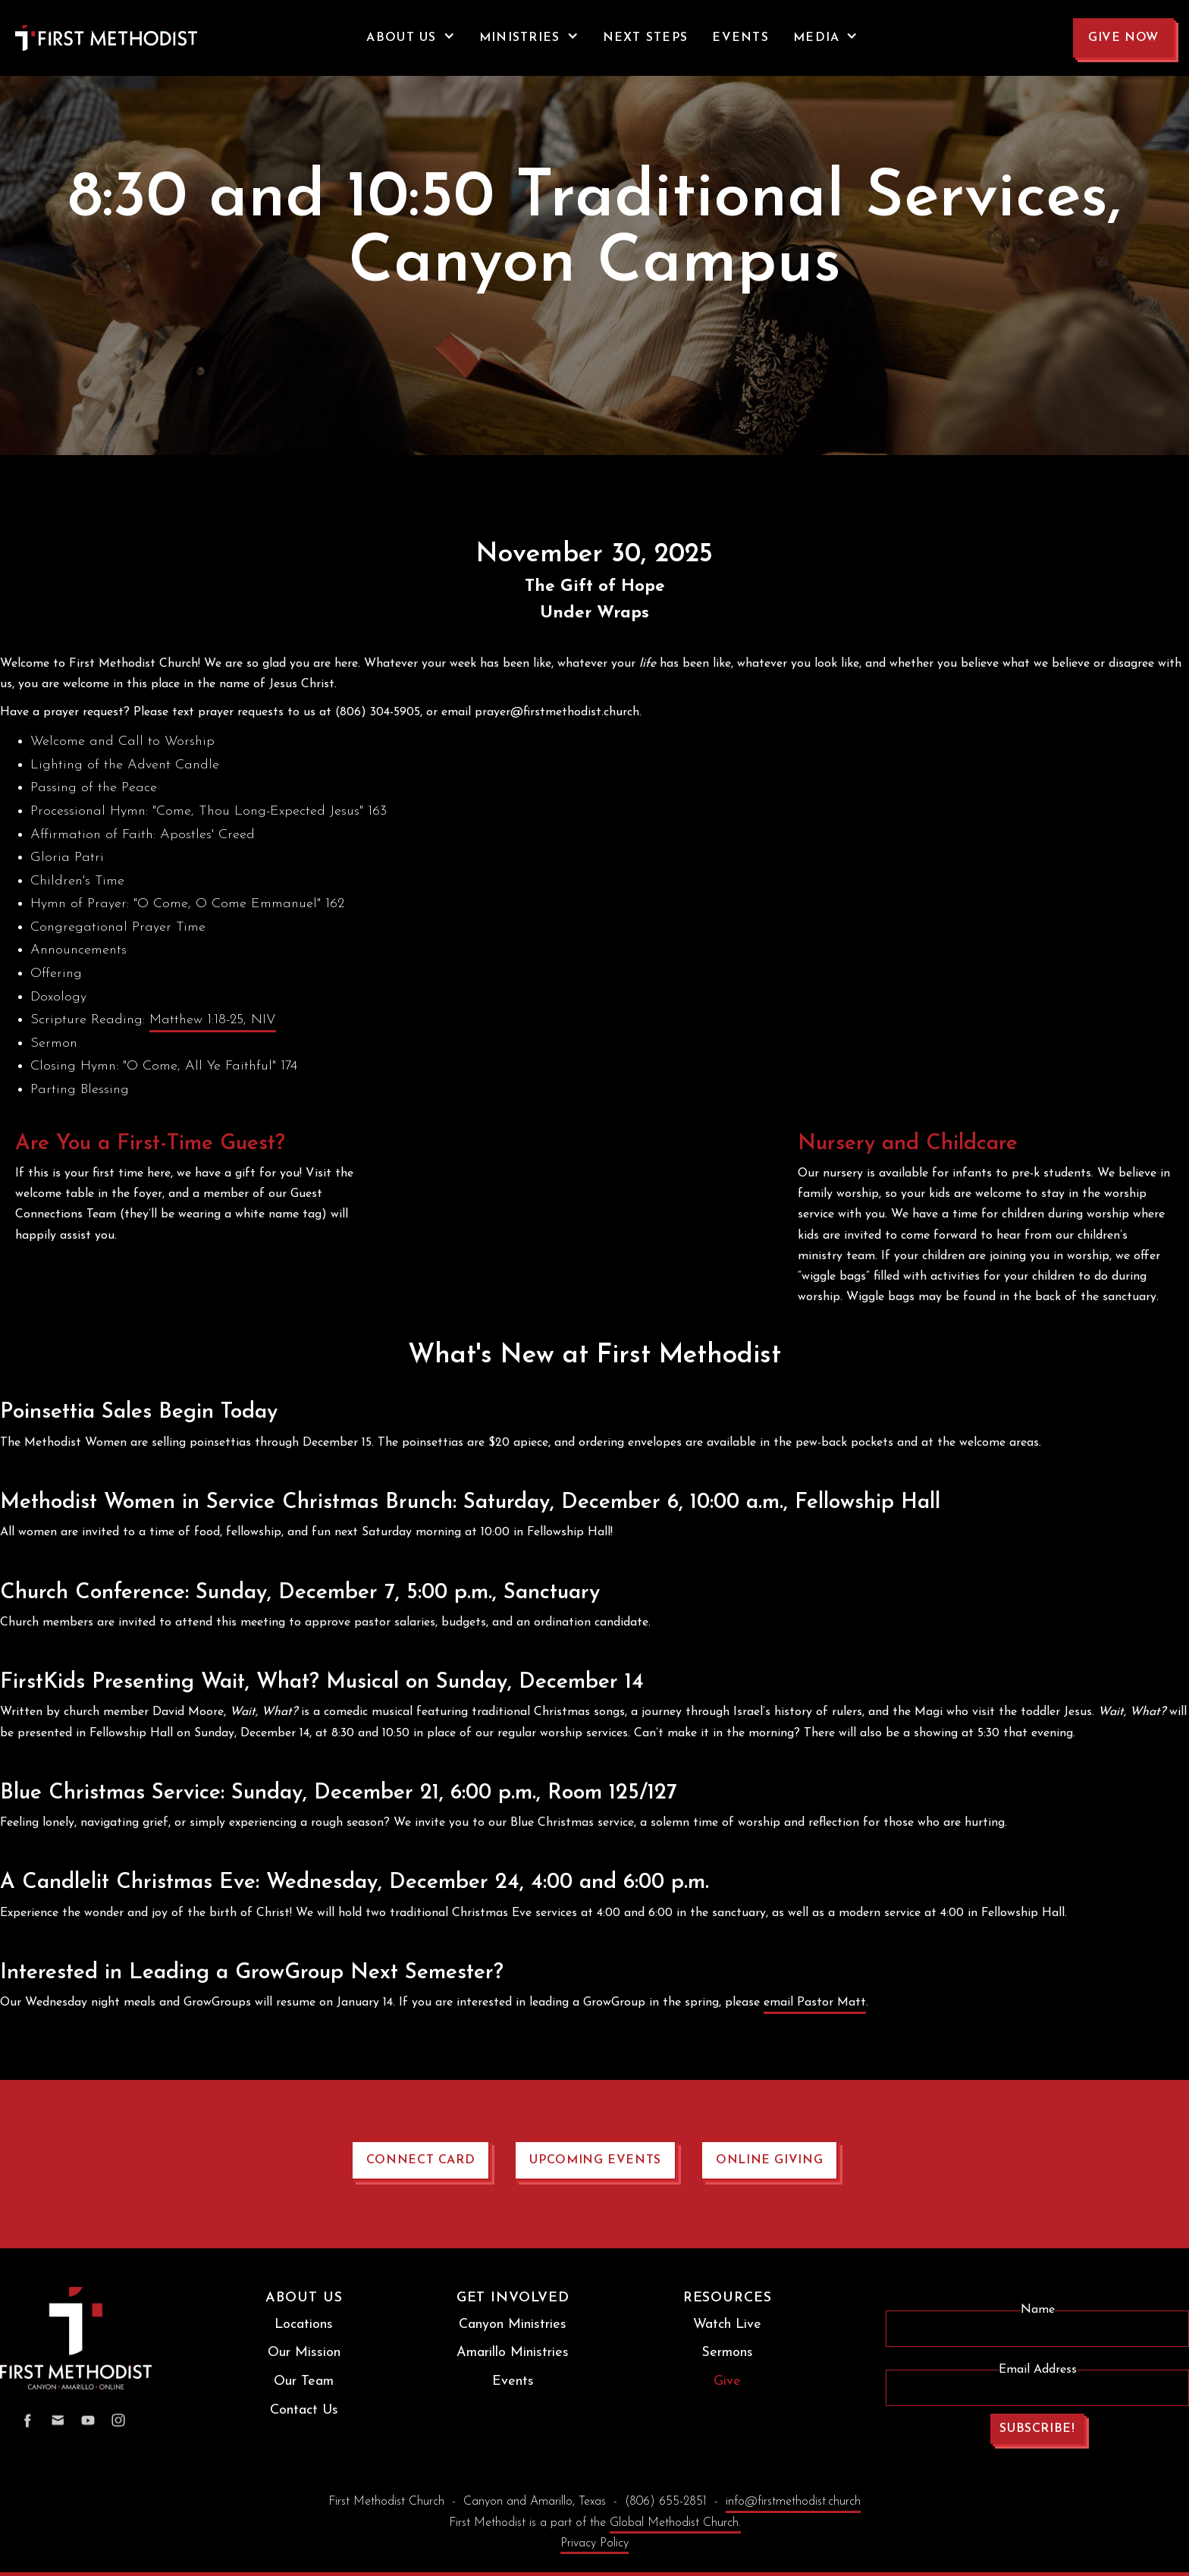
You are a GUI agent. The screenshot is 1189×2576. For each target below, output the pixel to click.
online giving (769, 2160)
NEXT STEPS (646, 38)
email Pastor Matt (815, 2002)
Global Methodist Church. (675, 2523)
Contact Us (304, 2410)
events (740, 38)
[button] (410, 37)
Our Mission (304, 2352)
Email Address (1038, 2370)
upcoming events (595, 2160)
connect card (420, 2160)
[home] (76, 37)
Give (727, 2381)
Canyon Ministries (512, 2324)
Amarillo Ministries (512, 2352)
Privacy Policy (594, 2543)
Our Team (304, 2381)
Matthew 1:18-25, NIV (212, 1020)
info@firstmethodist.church (793, 2502)
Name (1038, 2310)
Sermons (727, 2352)
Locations (304, 2324)
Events (513, 2381)
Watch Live (727, 2324)
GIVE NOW (1123, 38)
